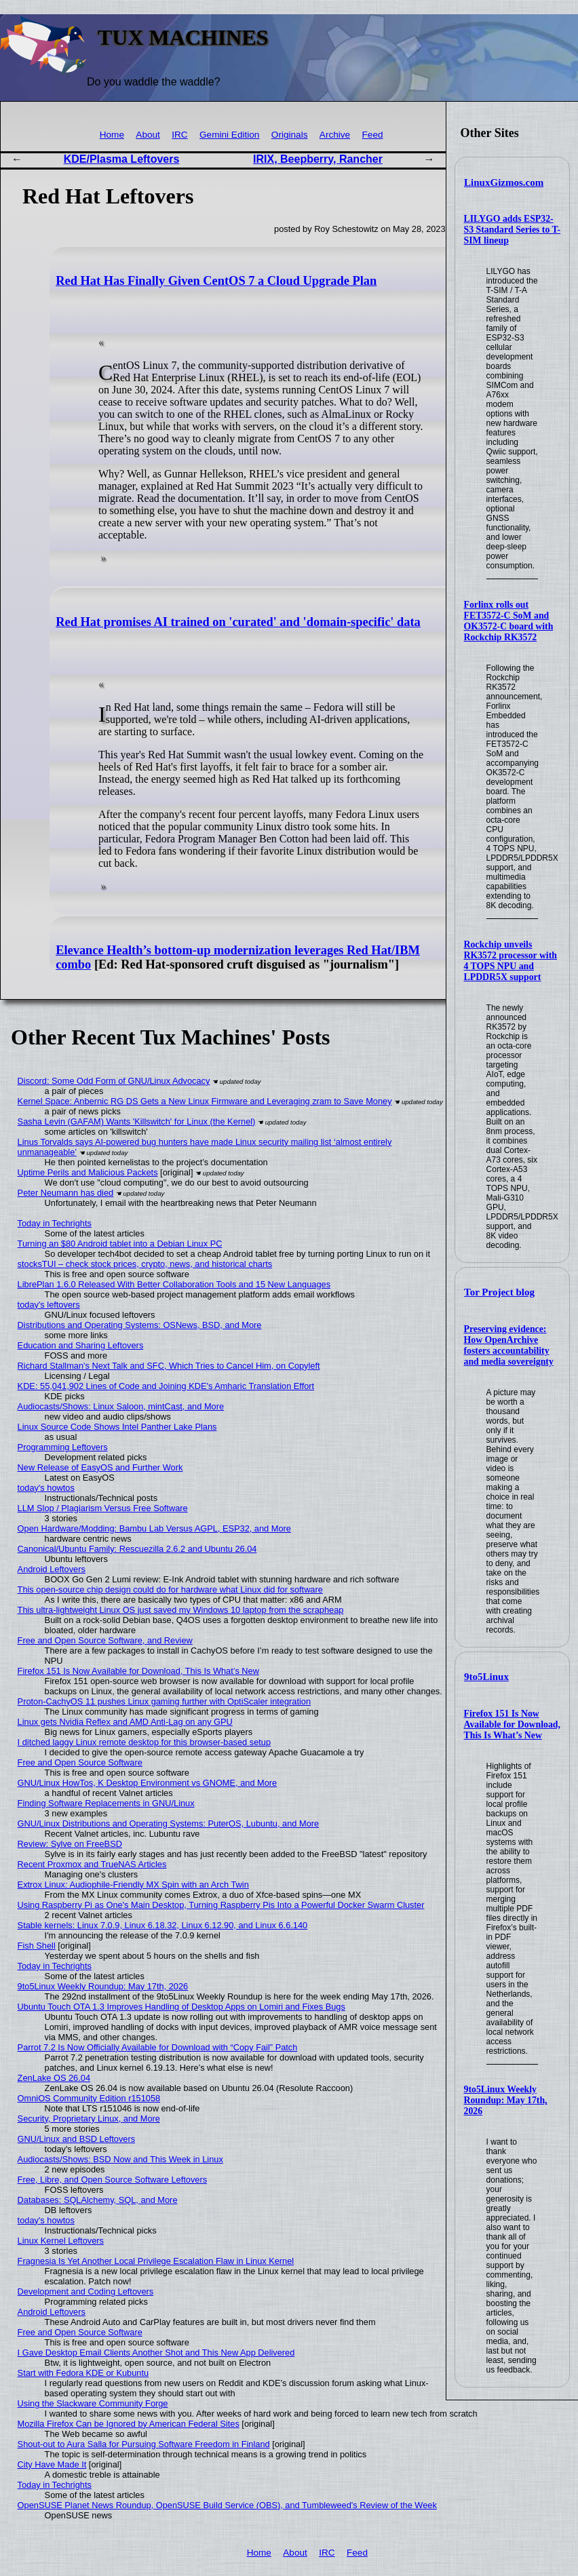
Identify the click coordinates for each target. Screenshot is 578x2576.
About (148, 135)
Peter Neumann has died (66, 1193)
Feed (372, 135)
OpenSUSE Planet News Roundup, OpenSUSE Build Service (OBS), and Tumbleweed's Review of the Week (227, 2505)
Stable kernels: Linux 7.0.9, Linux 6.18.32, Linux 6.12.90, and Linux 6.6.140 (163, 1925)
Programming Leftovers (63, 1447)
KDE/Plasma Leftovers (122, 159)
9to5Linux (486, 1676)
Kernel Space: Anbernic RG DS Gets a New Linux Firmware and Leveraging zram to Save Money (205, 1101)
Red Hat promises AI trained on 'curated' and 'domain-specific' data (238, 622)
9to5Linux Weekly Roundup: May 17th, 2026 (505, 2100)
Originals (289, 135)
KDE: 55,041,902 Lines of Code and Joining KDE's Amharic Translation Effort (166, 1386)
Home (112, 135)
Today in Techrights (55, 1223)
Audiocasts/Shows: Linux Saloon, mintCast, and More (121, 1406)
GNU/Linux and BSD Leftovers (77, 2139)
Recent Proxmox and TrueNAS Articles (92, 1864)
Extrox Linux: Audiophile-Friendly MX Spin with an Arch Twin (133, 1884)
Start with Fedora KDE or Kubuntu (83, 2373)
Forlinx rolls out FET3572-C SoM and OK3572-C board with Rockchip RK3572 (509, 621)
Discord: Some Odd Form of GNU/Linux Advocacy (114, 1081)
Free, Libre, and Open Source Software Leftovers (113, 2179)
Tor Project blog (499, 1292)
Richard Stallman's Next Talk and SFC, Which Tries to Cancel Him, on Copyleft (169, 1366)
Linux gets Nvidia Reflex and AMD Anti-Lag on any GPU (125, 1722)
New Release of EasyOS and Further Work (100, 1467)
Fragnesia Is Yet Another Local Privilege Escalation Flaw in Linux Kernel (156, 2261)
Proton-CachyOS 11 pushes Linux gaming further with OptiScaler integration (164, 1701)
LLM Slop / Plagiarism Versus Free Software (103, 1508)
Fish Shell (37, 1945)
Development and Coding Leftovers (86, 2291)
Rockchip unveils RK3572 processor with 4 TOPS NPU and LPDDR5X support (510, 960)
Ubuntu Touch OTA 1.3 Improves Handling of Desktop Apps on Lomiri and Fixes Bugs (181, 2007)
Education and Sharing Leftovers (81, 1345)
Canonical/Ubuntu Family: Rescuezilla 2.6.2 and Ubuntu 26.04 (137, 1549)
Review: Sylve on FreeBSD (70, 1844)
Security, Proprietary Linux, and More (89, 2118)
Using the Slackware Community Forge (93, 2403)
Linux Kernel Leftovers (61, 2241)
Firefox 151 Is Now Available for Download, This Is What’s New (512, 1724)
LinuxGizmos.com (503, 182)
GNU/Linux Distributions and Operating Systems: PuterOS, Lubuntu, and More (169, 1823)
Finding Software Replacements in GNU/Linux (106, 1803)
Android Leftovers (51, 1569)
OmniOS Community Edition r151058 (89, 2098)
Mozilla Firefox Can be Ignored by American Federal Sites (128, 2424)
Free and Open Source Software (80, 1762)
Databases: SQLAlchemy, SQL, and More (98, 2200)
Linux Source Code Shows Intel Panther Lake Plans (117, 1427)
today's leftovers (49, 1305)
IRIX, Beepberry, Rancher (318, 159)
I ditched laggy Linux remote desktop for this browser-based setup (144, 1742)
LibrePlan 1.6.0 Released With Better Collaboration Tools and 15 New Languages (174, 1284)
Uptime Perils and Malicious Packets (88, 1172)
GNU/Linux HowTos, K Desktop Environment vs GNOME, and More (147, 1783)
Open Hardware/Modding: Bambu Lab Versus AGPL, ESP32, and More (154, 1528)
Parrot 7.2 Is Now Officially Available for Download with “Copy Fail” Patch (158, 2047)
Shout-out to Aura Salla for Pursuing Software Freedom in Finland (144, 2444)
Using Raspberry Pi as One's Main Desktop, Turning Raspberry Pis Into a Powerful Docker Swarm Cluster (221, 1905)
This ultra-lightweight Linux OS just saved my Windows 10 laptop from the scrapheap (181, 1610)
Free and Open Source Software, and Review (105, 1640)
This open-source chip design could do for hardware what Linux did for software (170, 1589)
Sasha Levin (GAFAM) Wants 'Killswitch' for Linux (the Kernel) (137, 1121)
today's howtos (46, 1488)
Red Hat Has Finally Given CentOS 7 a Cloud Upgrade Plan (216, 281)
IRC (179, 135)
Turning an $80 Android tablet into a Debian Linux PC (120, 1243)
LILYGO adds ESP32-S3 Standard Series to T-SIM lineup (512, 230)
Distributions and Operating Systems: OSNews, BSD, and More (140, 1325)
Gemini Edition (229, 135)
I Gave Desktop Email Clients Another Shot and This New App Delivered (156, 2352)
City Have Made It (52, 2464)
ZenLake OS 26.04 (54, 2078)
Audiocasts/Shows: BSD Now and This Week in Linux (120, 2159)
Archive (335, 135)
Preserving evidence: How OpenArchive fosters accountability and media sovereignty (509, 1345)
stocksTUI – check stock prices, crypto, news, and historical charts (145, 1264)
